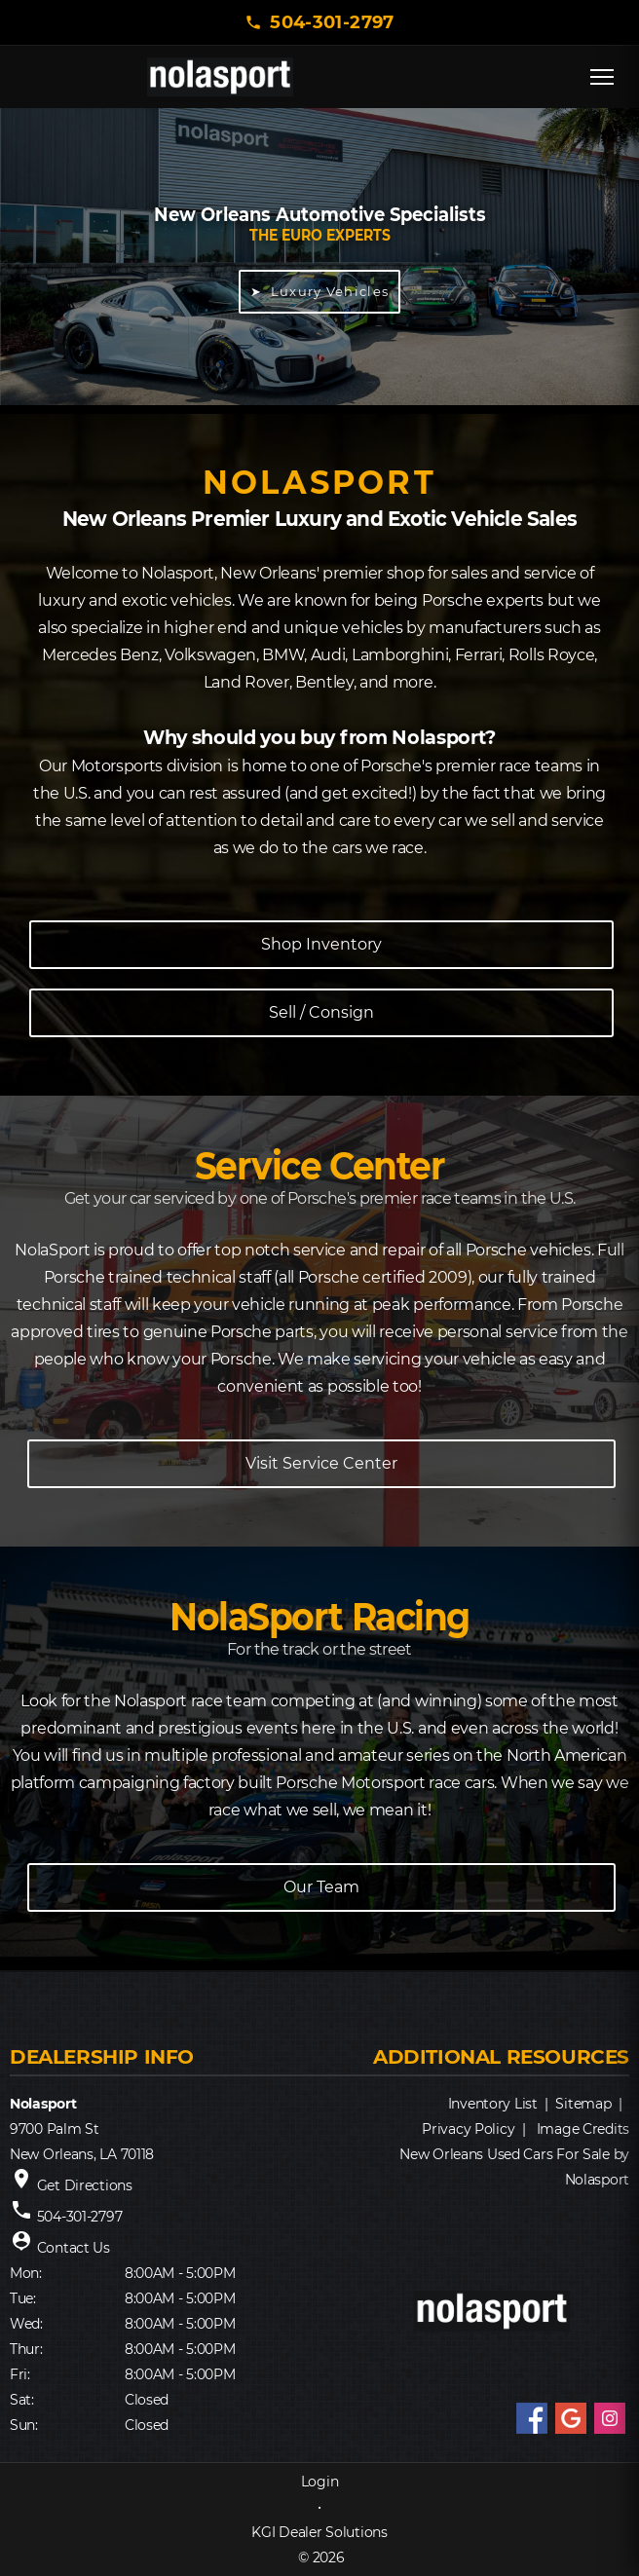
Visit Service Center (321, 1463)
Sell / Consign (321, 1012)
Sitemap (583, 2103)
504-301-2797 (332, 22)
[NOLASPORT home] (220, 76)
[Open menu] (602, 77)
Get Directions (84, 2185)
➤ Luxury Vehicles (319, 291)
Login (320, 2481)
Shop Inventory (321, 944)
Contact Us (73, 2248)
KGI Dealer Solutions (319, 2532)
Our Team (321, 1887)
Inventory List (493, 2103)
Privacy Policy (468, 2129)
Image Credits (583, 2129)
